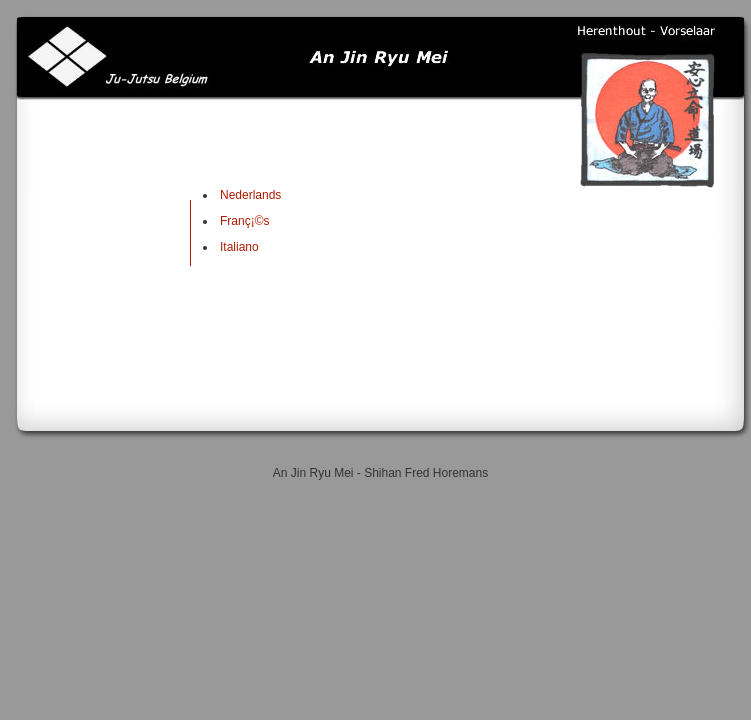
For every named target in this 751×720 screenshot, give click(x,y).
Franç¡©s (245, 221)
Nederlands (250, 195)
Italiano (239, 247)
